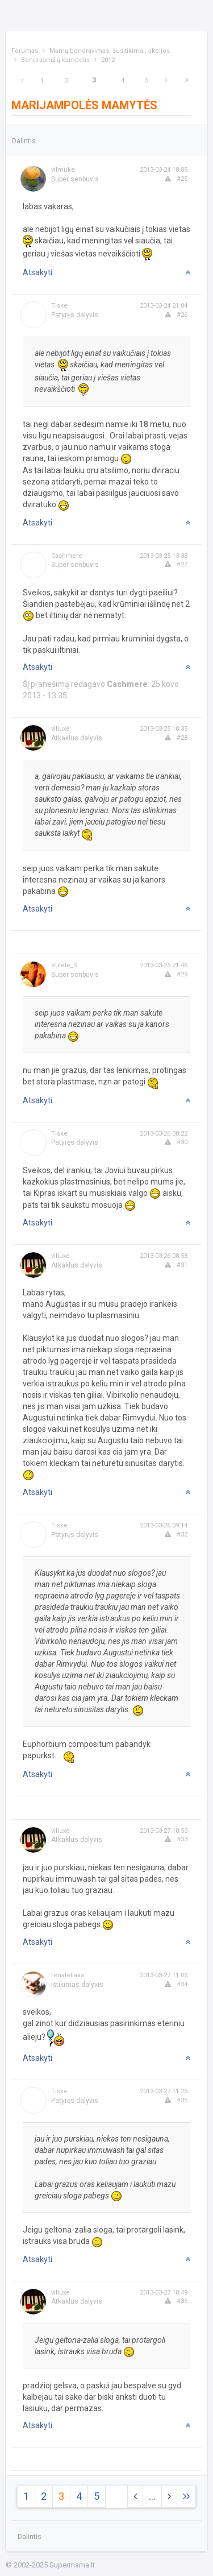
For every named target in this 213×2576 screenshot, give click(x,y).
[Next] (166, 80)
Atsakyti (37, 272)
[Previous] (22, 80)
